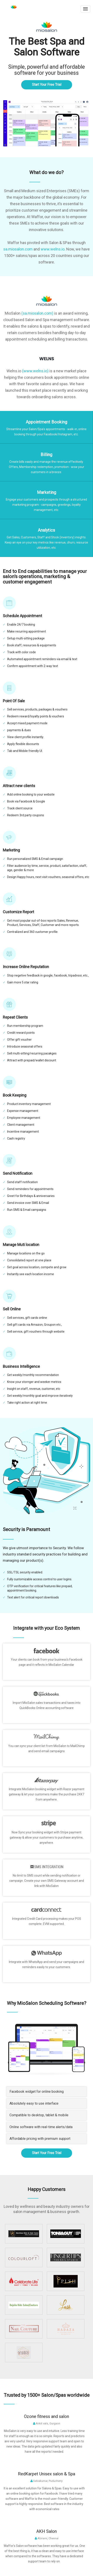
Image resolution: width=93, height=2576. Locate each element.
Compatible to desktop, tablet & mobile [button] (38, 2115)
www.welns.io (53, 249)
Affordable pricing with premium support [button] (39, 2139)
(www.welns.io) (35, 371)
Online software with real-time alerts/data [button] (41, 2127)
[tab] (46, 2091)
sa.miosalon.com (18, 249)
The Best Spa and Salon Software (46, 47)
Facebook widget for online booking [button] (36, 2091)
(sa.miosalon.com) (37, 313)
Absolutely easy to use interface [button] (33, 2103)
